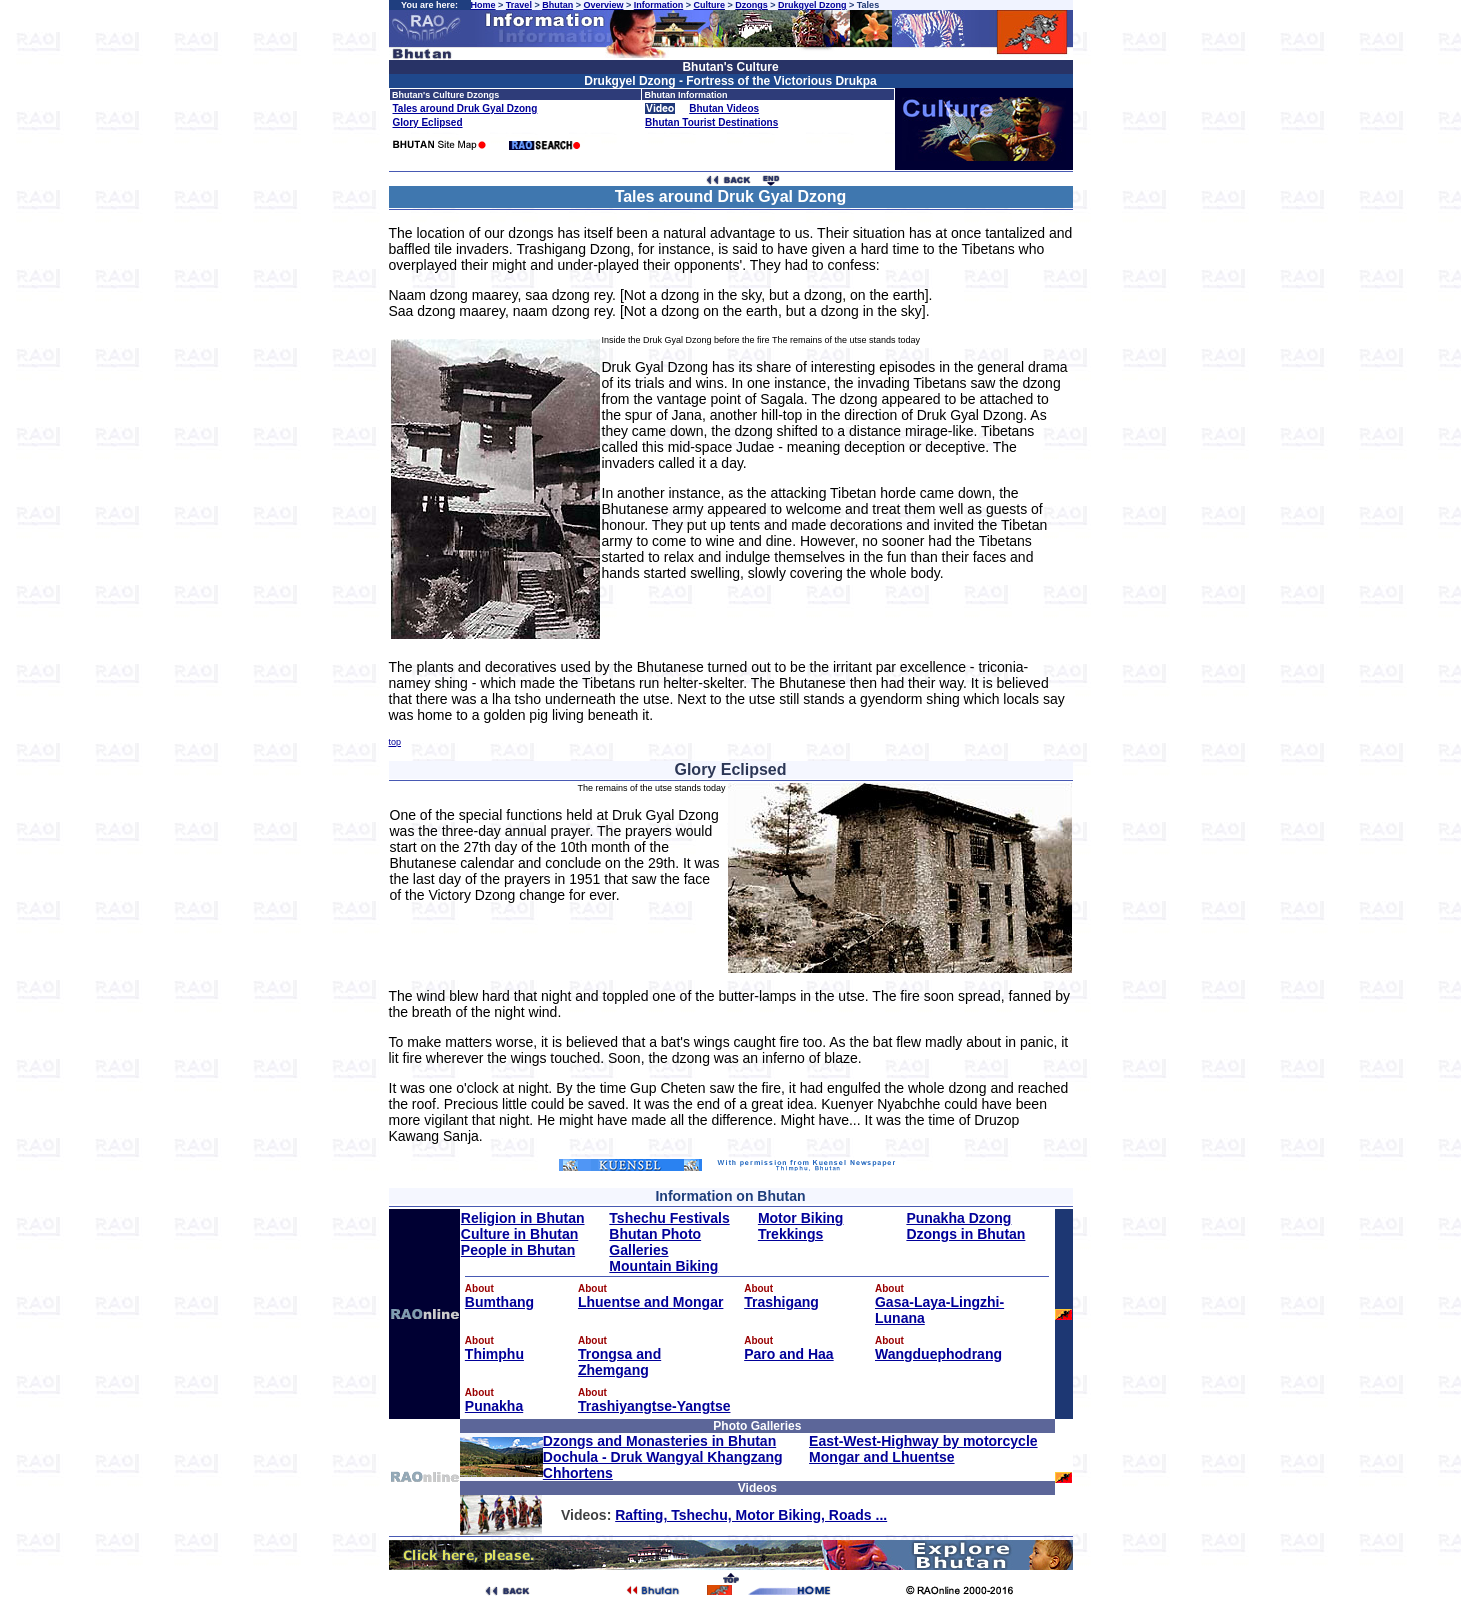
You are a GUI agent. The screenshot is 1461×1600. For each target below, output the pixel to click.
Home (483, 5)
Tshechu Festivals (669, 1218)
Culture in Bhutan (519, 1234)
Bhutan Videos (724, 108)
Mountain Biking (663, 1266)
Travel (519, 5)
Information (659, 5)
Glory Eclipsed (428, 122)
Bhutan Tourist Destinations (711, 122)
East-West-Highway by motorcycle (923, 1441)
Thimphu (494, 1354)
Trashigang (781, 1302)
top (395, 742)
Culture (709, 5)
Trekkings (790, 1234)
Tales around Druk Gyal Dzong (465, 108)
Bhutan (557, 5)
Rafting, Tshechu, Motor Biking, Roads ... (751, 1515)
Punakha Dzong (958, 1218)
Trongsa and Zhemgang (619, 1362)
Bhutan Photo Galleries (655, 1242)
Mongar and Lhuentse (881, 1457)
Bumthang (499, 1302)
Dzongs (751, 5)
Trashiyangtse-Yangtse (654, 1406)
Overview (603, 5)
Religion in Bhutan (523, 1218)
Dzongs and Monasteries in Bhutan (659, 1441)
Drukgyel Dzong (812, 5)
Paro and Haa (788, 1354)
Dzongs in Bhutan (965, 1234)
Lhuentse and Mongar (650, 1302)
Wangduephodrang (938, 1354)
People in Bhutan (518, 1250)
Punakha (494, 1406)
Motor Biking (801, 1218)
